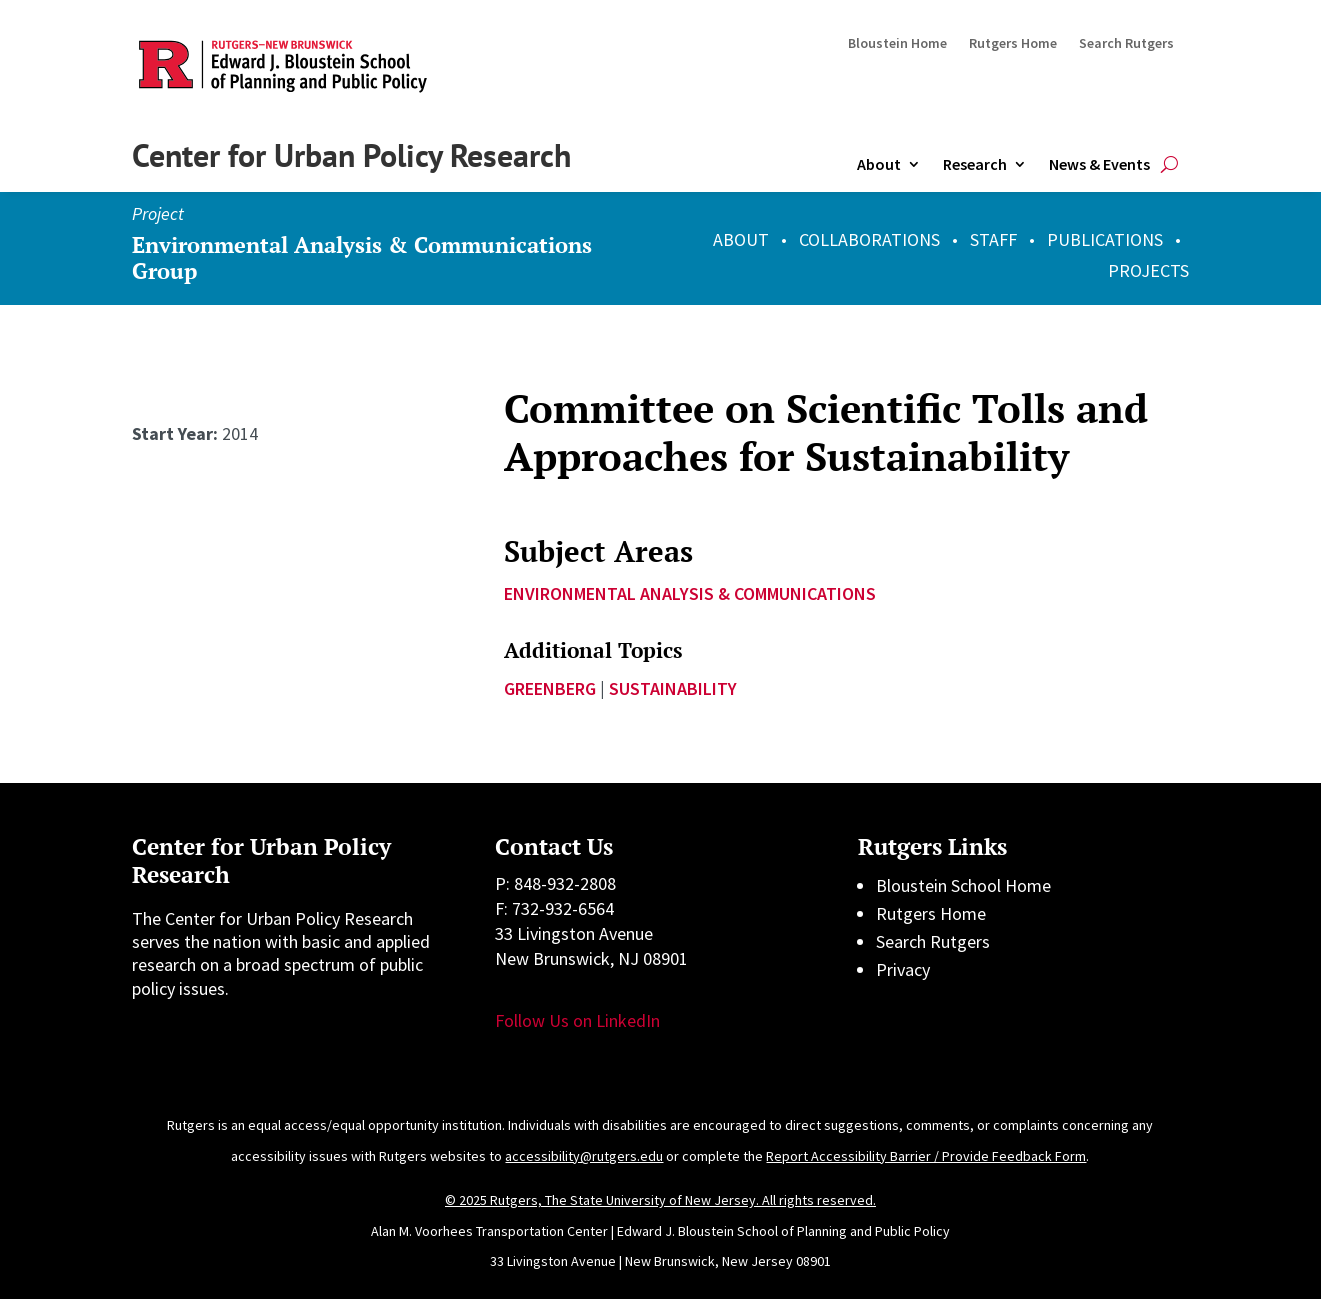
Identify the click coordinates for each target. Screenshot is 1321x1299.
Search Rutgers (1126, 44)
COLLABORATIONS (869, 239)
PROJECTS (1148, 270)
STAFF (993, 239)
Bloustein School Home (963, 885)
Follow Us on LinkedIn (577, 1020)
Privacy (903, 969)
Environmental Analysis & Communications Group (362, 257)
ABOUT (741, 239)
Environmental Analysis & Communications (690, 593)
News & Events (1099, 164)
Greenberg (550, 688)
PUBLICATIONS (1105, 239)
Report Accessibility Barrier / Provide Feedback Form (926, 1156)
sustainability (673, 688)
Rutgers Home (1013, 44)
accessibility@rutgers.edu (584, 1156)
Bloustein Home (897, 44)
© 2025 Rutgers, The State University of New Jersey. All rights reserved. (660, 1200)
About (879, 164)
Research (975, 164)
